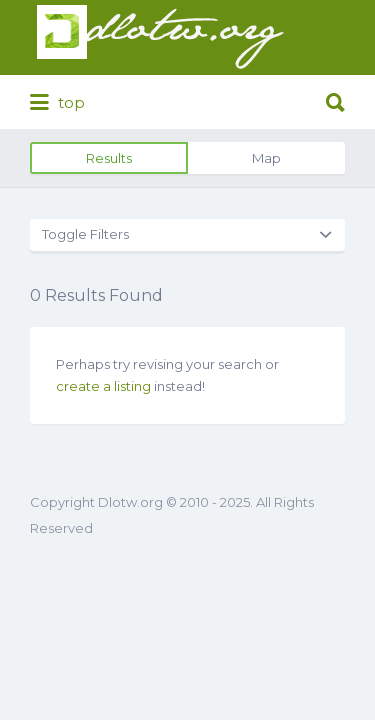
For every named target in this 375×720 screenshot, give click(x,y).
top (57, 103)
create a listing (103, 386)
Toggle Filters (85, 234)
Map (266, 158)
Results (109, 158)
